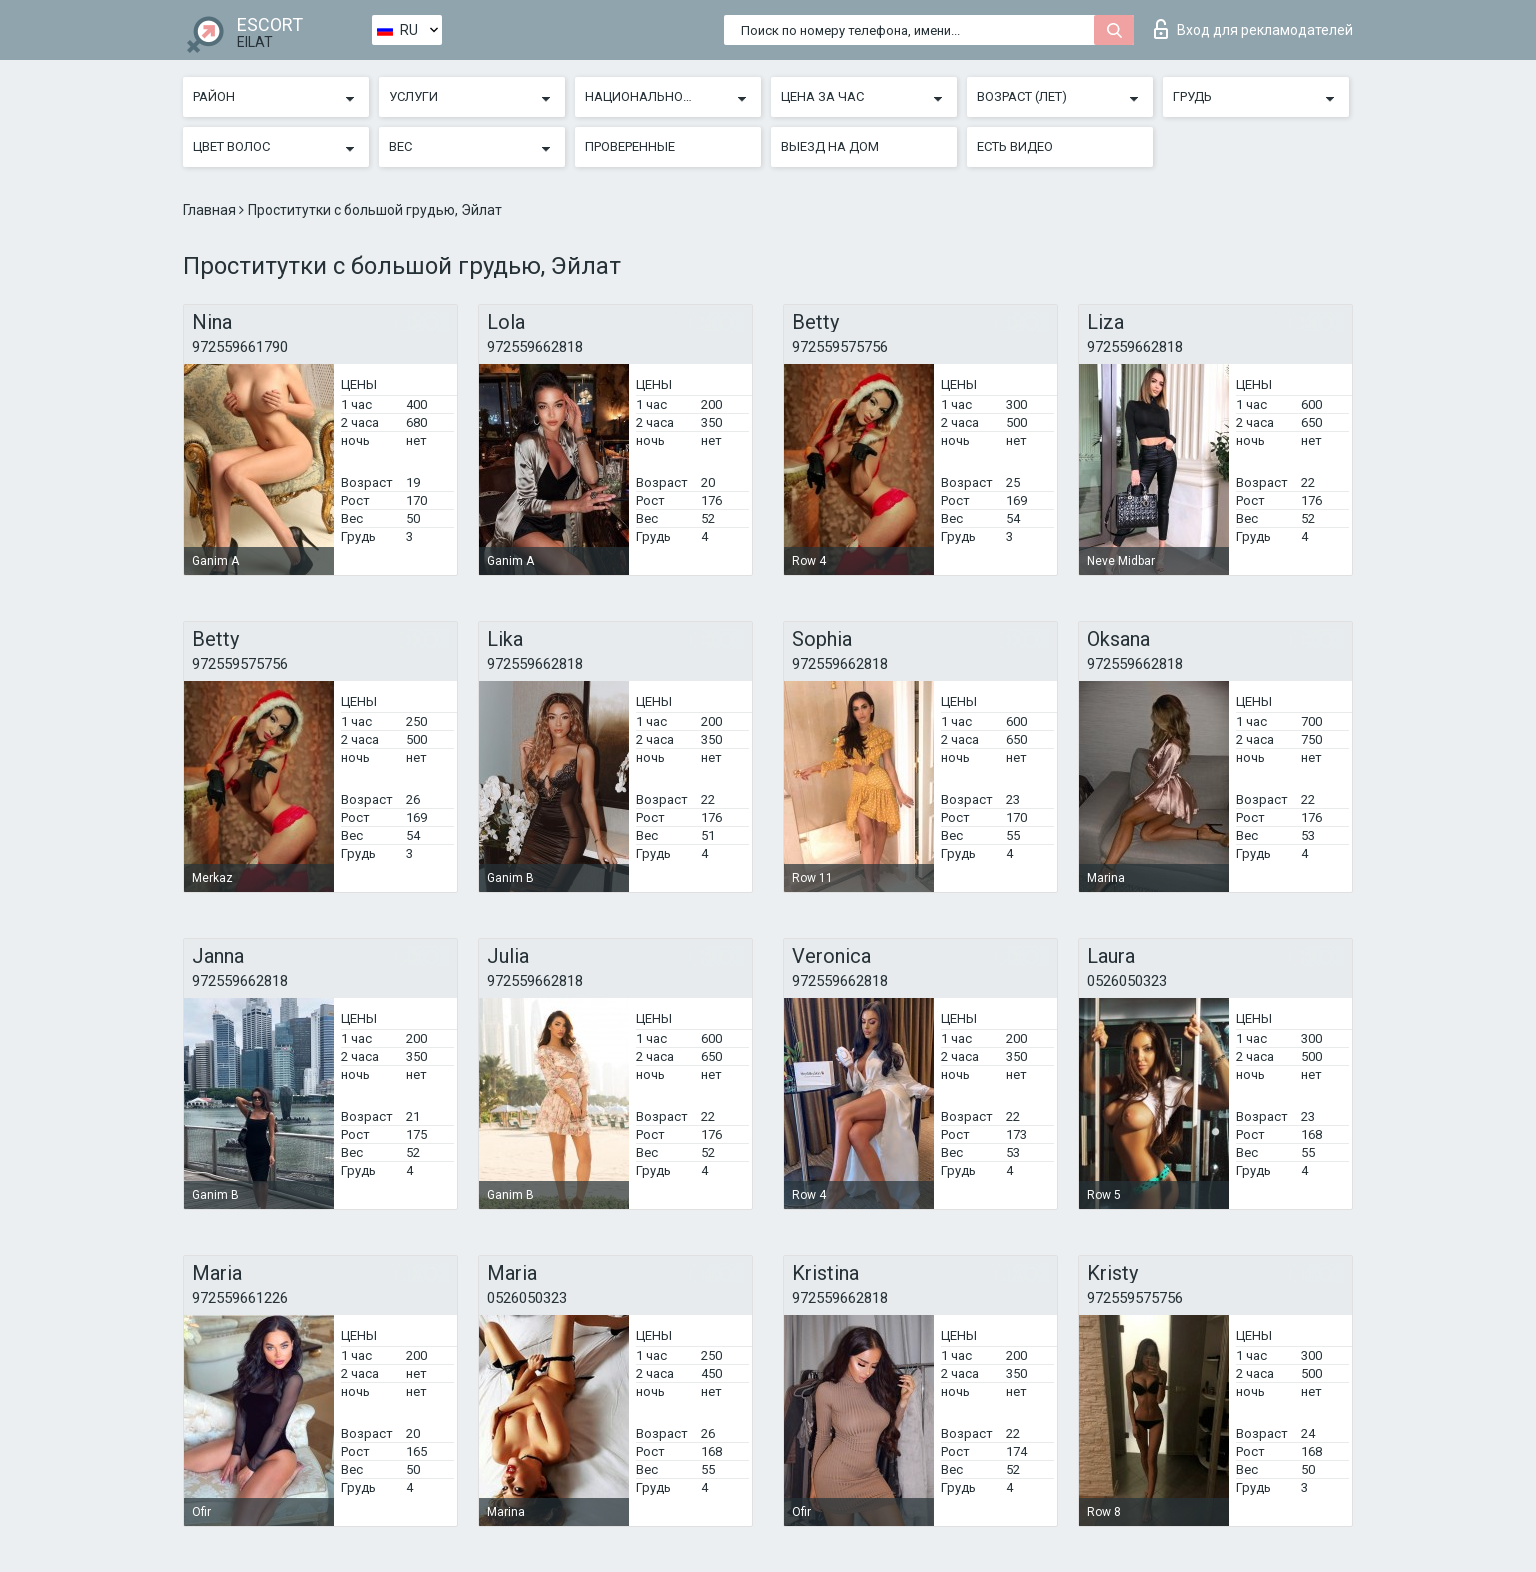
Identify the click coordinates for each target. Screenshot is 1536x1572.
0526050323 (1127, 981)
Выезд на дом (830, 146)
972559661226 (240, 1298)
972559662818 (535, 347)
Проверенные (630, 146)
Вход (1253, 29)
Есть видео (1015, 146)
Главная (211, 210)
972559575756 (840, 347)
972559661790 (240, 347)
